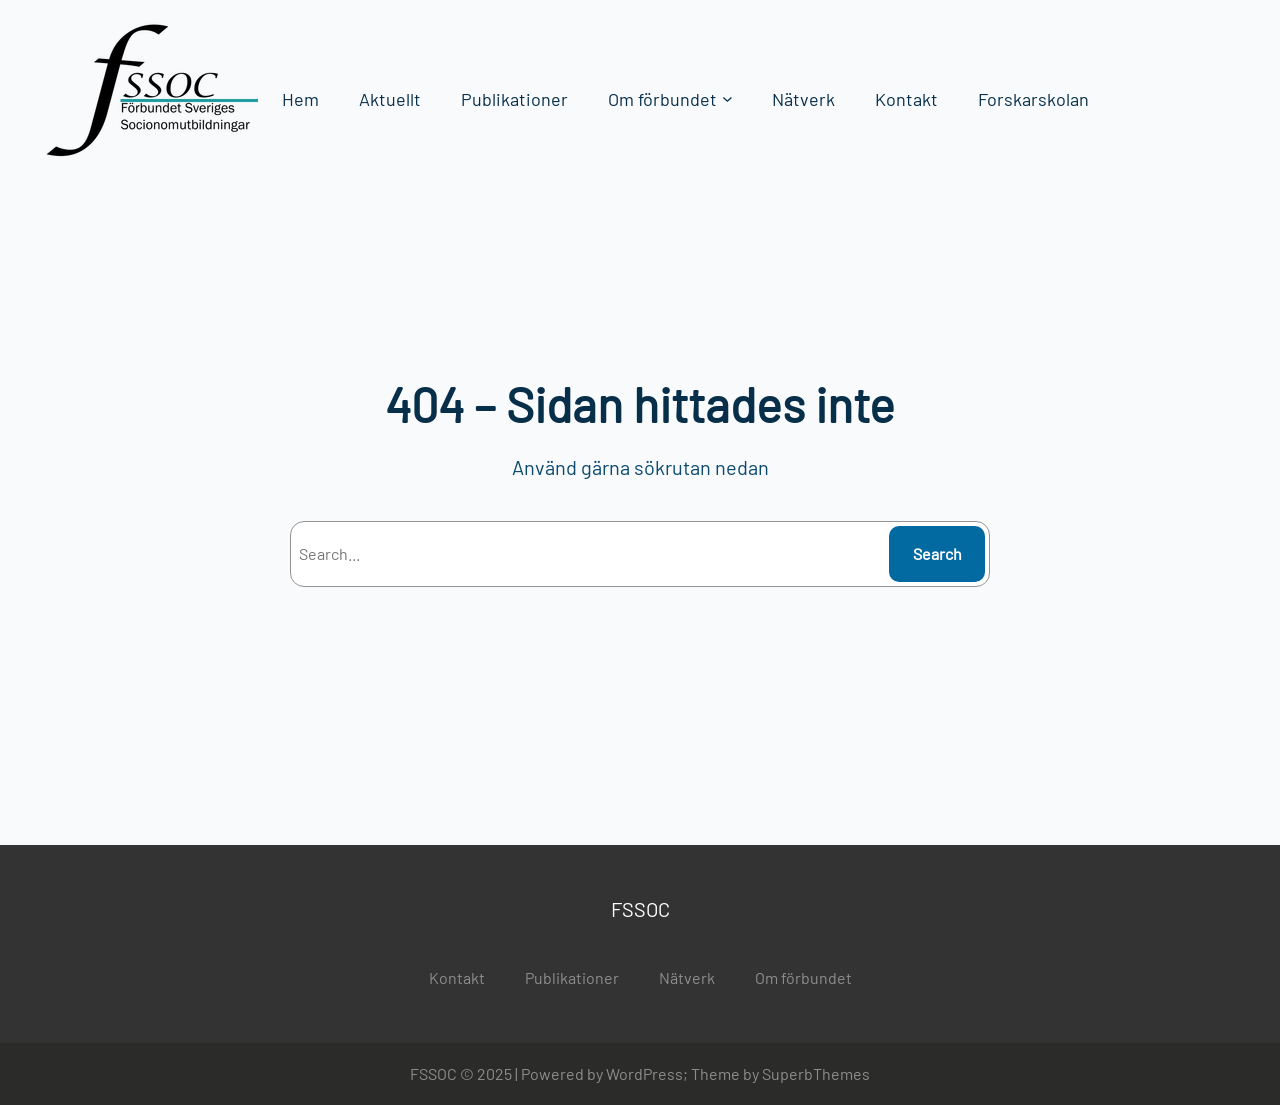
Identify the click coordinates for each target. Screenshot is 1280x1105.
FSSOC (640, 909)
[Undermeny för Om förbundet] (727, 98)
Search (937, 553)
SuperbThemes (816, 1073)
